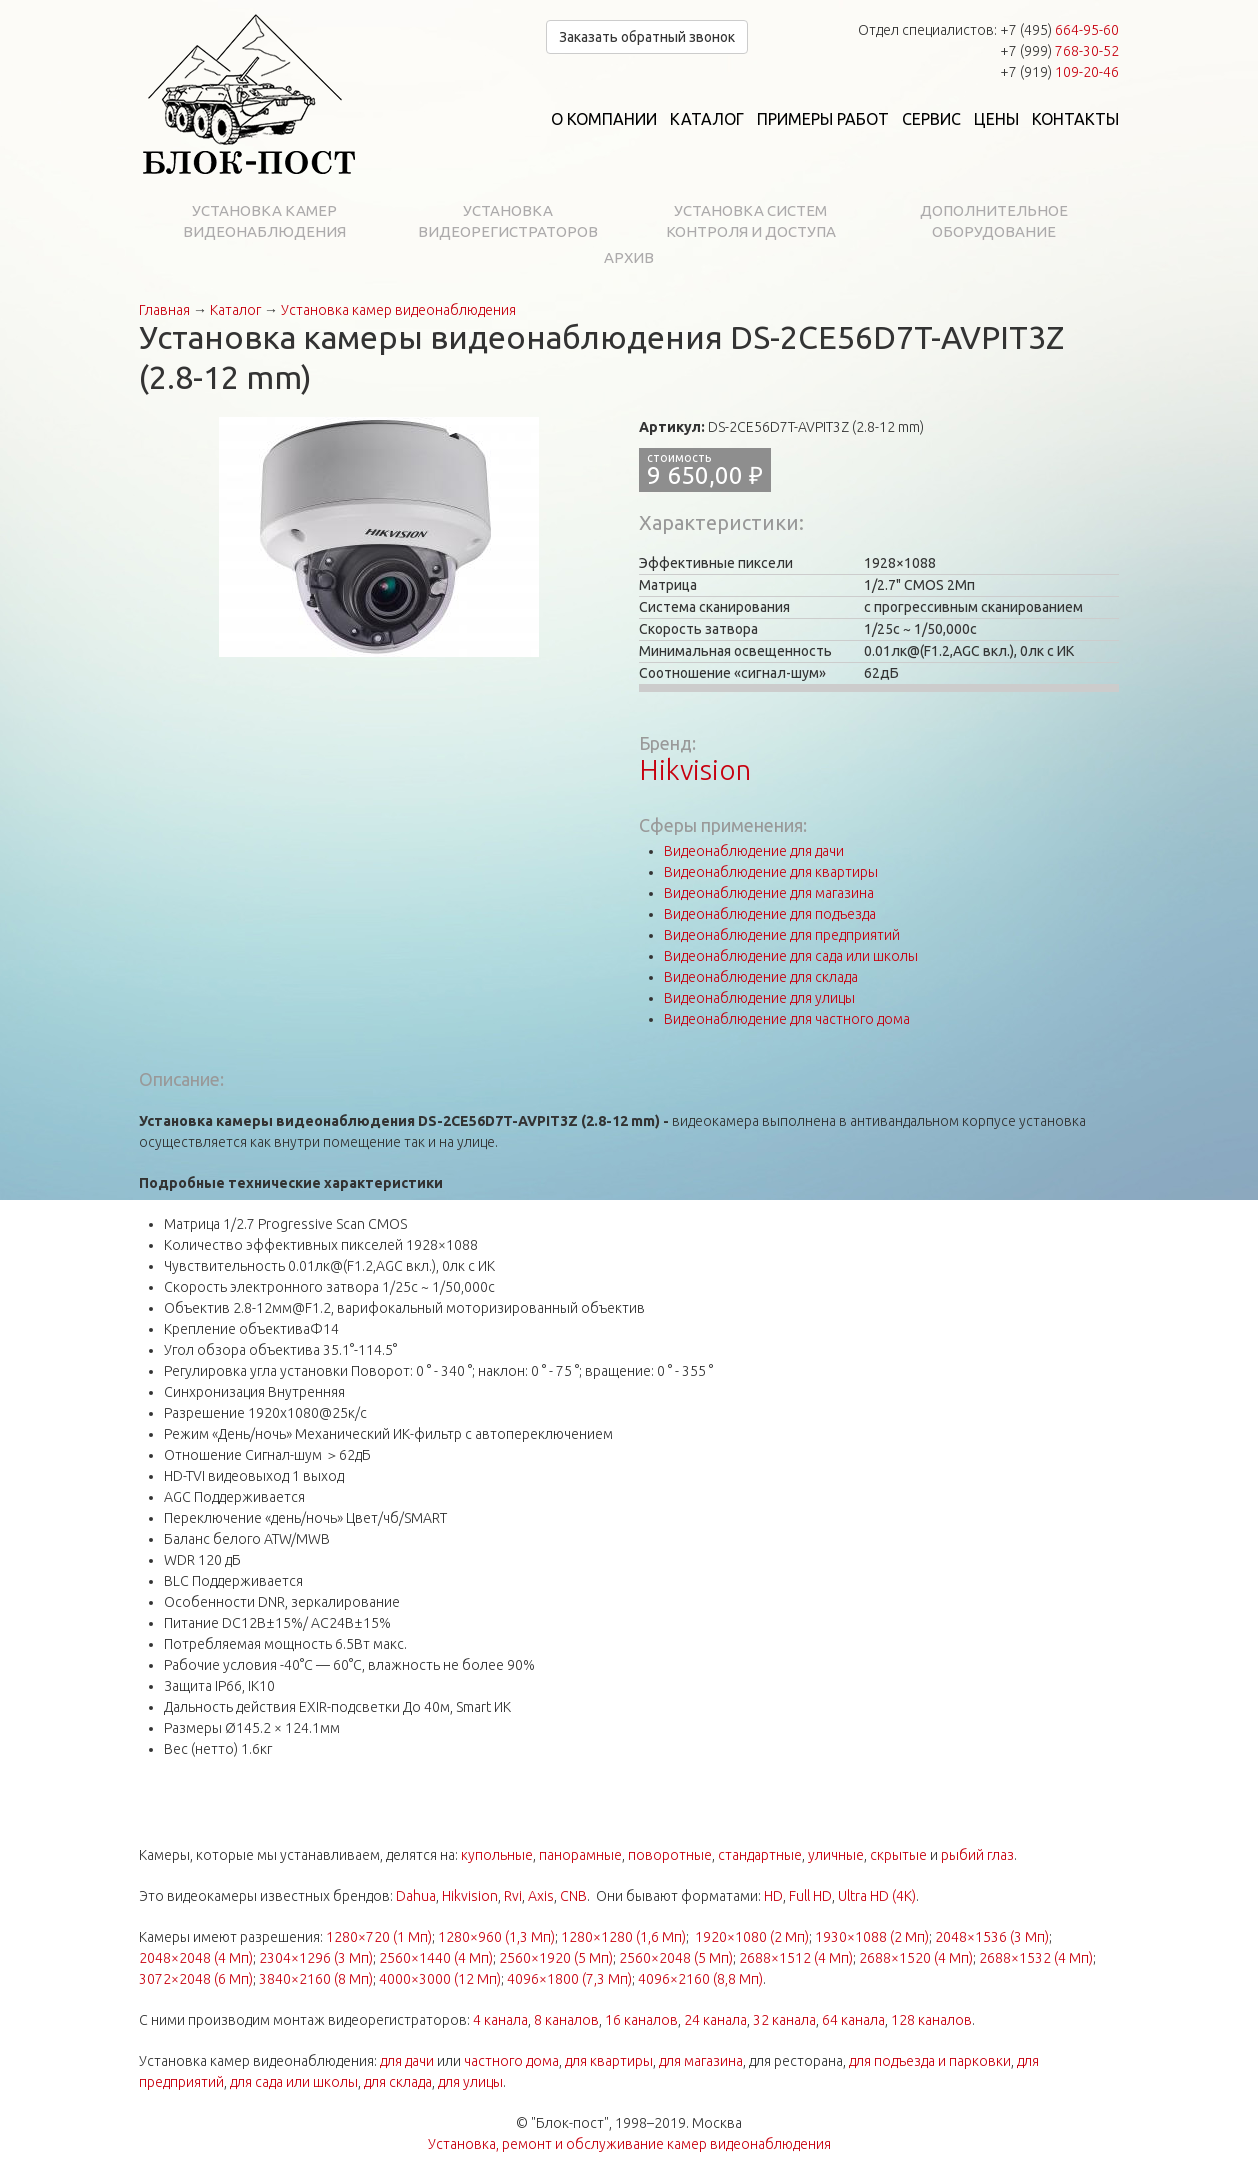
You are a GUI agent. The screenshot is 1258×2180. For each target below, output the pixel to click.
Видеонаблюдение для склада (761, 977)
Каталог (707, 119)
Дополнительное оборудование (994, 221)
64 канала (853, 2020)
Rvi (513, 1896)
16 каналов (641, 2020)
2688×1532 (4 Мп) (1036, 1958)
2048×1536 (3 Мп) (992, 1937)
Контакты (1075, 119)
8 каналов (566, 2020)
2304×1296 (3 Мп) (316, 1958)
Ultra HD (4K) (877, 1896)
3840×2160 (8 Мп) (316, 1979)
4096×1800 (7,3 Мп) (569, 1979)
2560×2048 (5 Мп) (676, 1958)
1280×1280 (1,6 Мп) (623, 1937)
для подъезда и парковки (930, 2061)
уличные (836, 1855)
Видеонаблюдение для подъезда (770, 914)
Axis (541, 1896)
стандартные (760, 1855)
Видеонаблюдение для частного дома (787, 1019)
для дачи (407, 2061)
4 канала (500, 2020)
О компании (604, 119)
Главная (164, 310)
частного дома (511, 2061)
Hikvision (695, 769)
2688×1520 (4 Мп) (916, 1958)
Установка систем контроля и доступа (751, 221)
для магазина (701, 2061)
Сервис (931, 119)
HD (773, 1896)
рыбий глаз (977, 1855)
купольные (497, 1855)
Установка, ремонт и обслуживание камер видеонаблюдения (629, 2144)
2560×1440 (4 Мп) (436, 1958)
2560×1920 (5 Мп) (556, 1958)
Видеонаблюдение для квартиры (771, 872)
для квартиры (609, 2061)
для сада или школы (294, 2082)
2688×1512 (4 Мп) (796, 1958)
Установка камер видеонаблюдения (264, 221)
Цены (996, 119)
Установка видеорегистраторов (508, 221)
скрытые (898, 1855)
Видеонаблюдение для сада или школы (791, 956)
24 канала (715, 2020)
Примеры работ (823, 119)
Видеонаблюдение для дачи (754, 851)
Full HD (810, 1896)
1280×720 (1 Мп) (379, 1937)
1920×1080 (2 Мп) (752, 1937)
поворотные (670, 1855)
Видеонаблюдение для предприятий (782, 935)
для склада (398, 2082)
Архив (629, 257)
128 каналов (931, 2020)
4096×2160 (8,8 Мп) (700, 1979)
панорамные (580, 1855)
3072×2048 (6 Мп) (196, 1979)
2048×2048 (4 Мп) (196, 1958)
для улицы (470, 2082)
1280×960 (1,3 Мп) (496, 1937)
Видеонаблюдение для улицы (759, 998)
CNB (573, 1896)
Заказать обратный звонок (647, 37)
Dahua (416, 1896)
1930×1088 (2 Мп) (872, 1937)
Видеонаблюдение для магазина (769, 893)
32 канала (784, 2020)
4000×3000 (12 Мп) (440, 1979)
